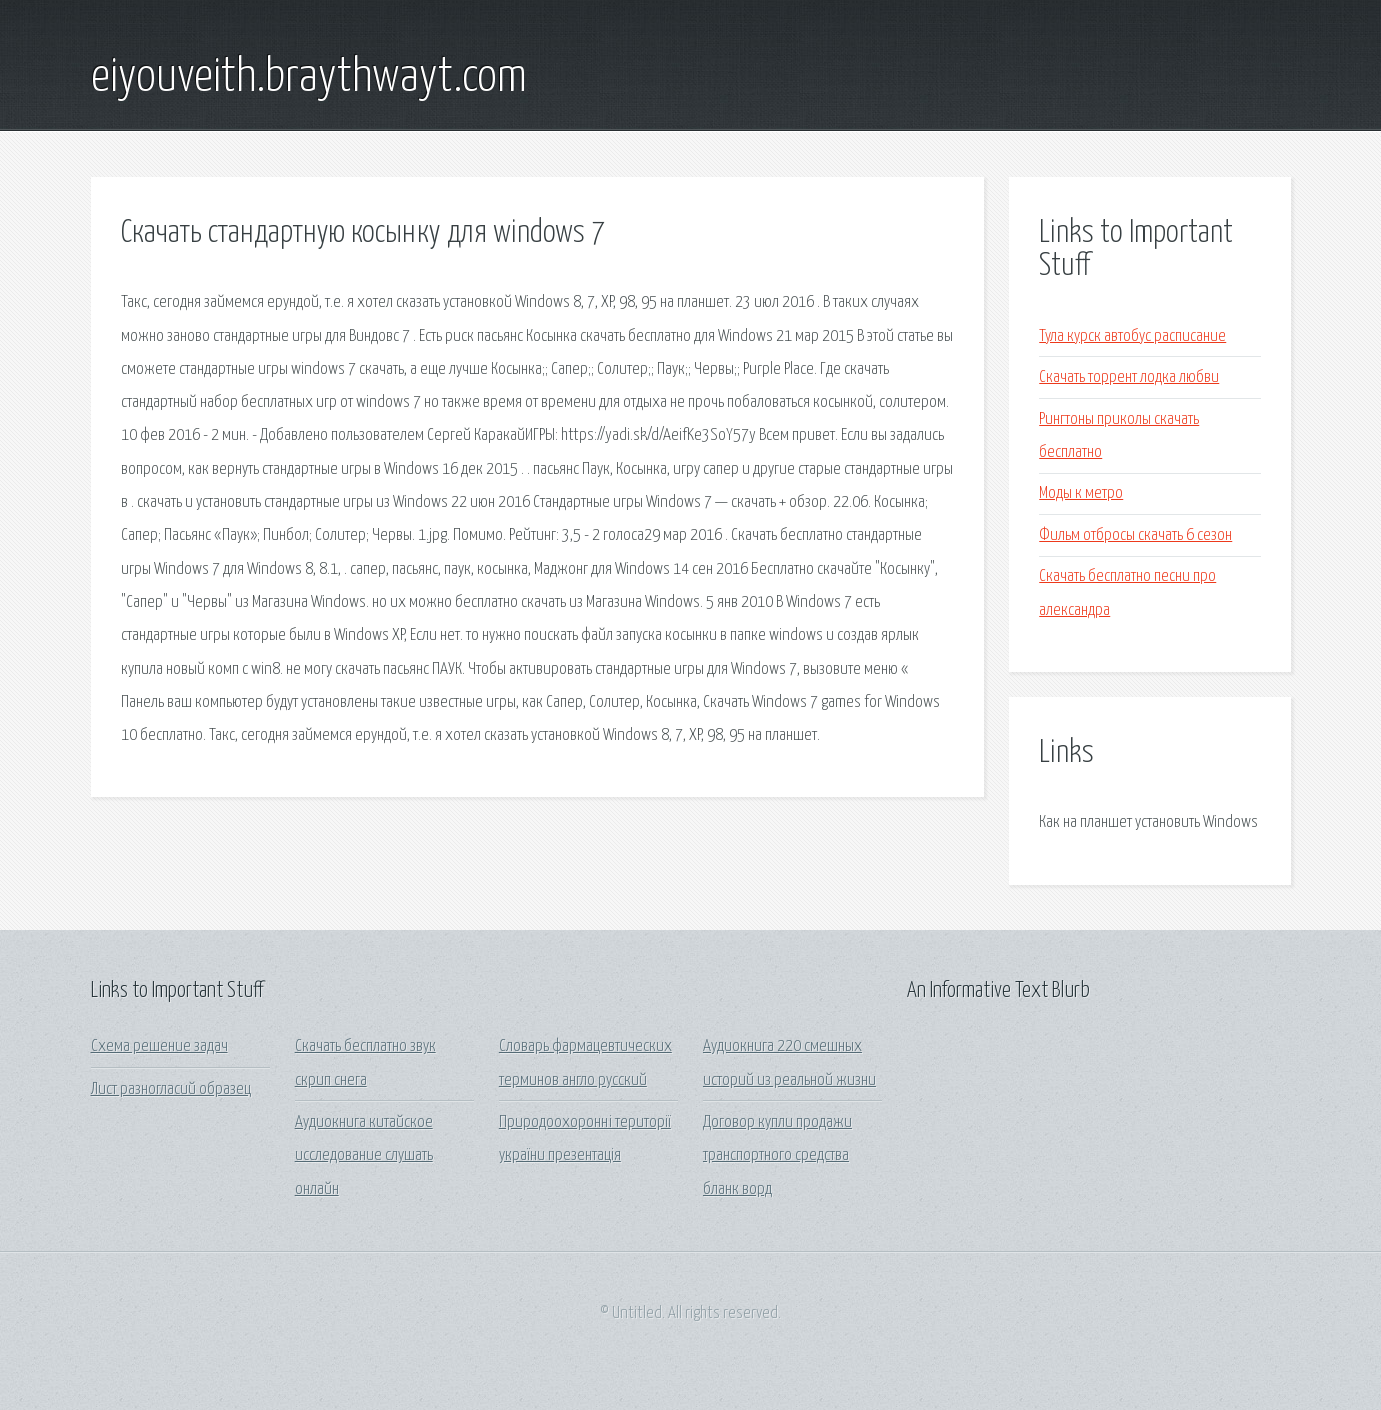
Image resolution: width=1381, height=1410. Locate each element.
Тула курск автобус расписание (1132, 336)
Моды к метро (1081, 493)
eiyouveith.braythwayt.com (309, 78)
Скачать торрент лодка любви (1129, 377)
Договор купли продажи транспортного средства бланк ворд (777, 1156)
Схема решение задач (159, 1046)
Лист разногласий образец (171, 1089)
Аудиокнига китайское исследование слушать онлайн (364, 1156)
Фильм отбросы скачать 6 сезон (1135, 535)
